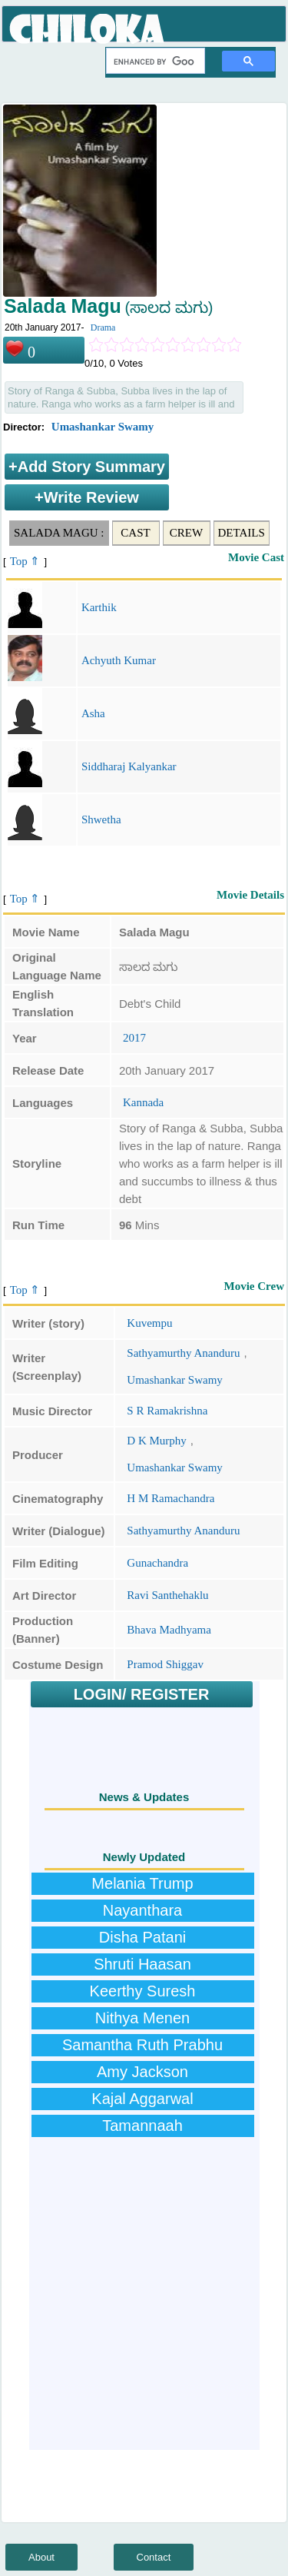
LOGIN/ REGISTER (142, 1694)
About (41, 2557)
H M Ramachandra (170, 1498)
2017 (134, 1038)
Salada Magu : (59, 533)
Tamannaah (142, 2125)
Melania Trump (142, 1883)
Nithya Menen (142, 2017)
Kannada (143, 1102)
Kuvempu (149, 1323)
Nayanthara (142, 1910)
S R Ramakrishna (167, 1410)
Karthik (99, 607)
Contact (154, 2557)
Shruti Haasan (142, 1964)
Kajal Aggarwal (142, 2098)
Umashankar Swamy (102, 426)
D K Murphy (157, 1440)
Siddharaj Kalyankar (129, 766)
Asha (93, 713)
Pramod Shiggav (165, 1664)
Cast (135, 533)
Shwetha (101, 819)
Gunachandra (157, 1563)
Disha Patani (142, 1937)
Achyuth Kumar (118, 660)
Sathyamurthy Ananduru (183, 1353)
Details (241, 533)
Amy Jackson (142, 2071)
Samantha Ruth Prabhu (142, 2044)
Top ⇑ (25, 561)
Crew (186, 533)
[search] (154, 61)
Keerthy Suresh (143, 1991)
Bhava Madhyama (169, 1630)
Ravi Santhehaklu (167, 1595)
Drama (103, 327)
